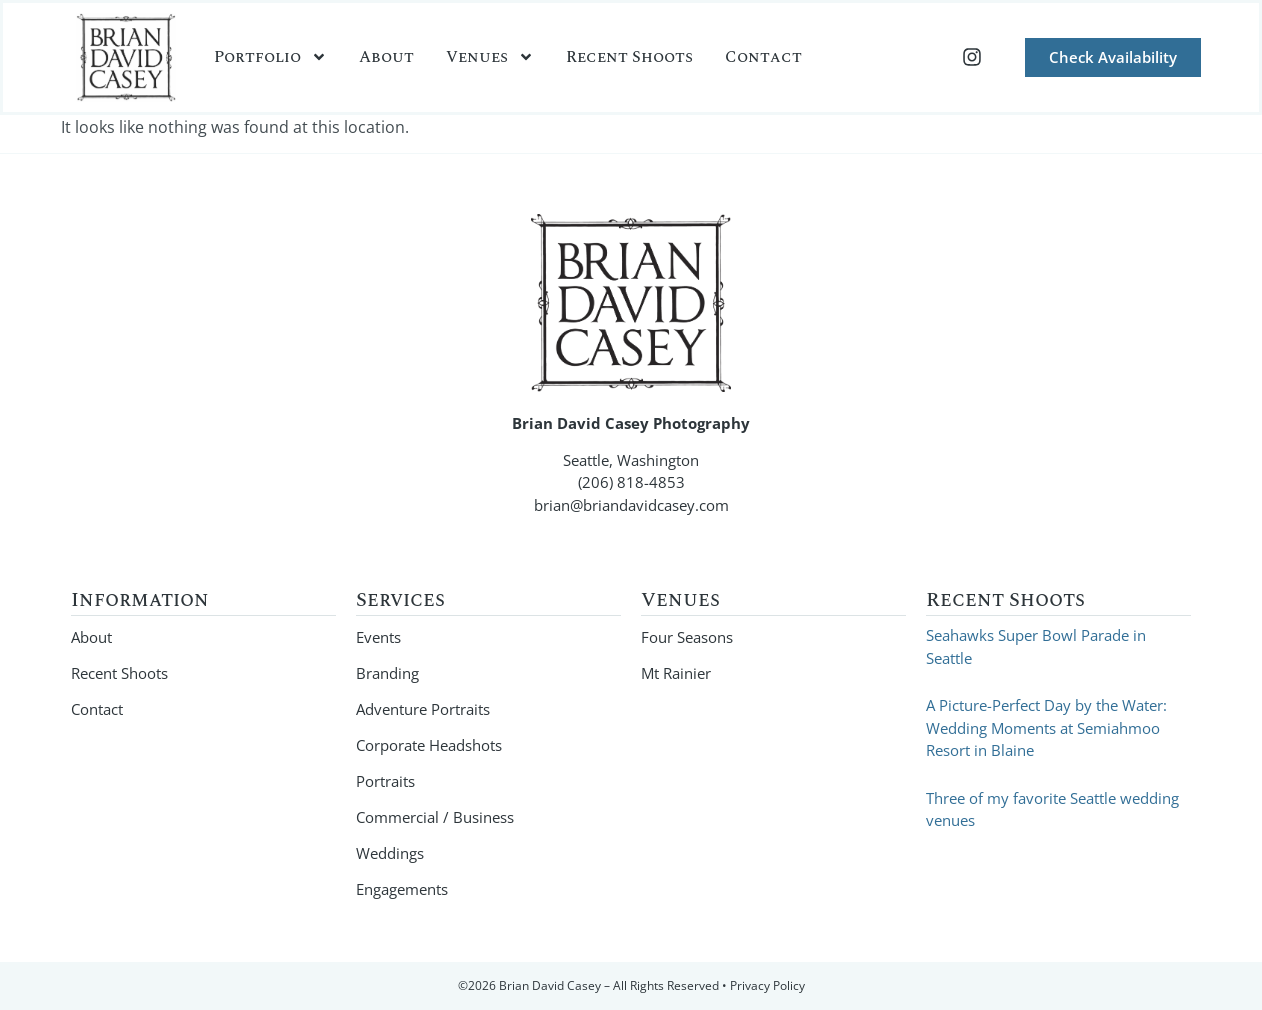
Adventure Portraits (423, 709)
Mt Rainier (676, 673)
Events (378, 637)
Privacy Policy (767, 985)
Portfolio (270, 57)
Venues (490, 57)
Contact (763, 57)
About (386, 57)
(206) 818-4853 (631, 482)
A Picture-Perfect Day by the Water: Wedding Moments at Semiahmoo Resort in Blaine (1046, 727)
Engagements (402, 889)
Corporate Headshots (429, 745)
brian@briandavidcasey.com (631, 505)
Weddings (390, 853)
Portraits (385, 781)
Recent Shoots (629, 57)
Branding (387, 673)
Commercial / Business (435, 817)
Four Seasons (687, 637)
